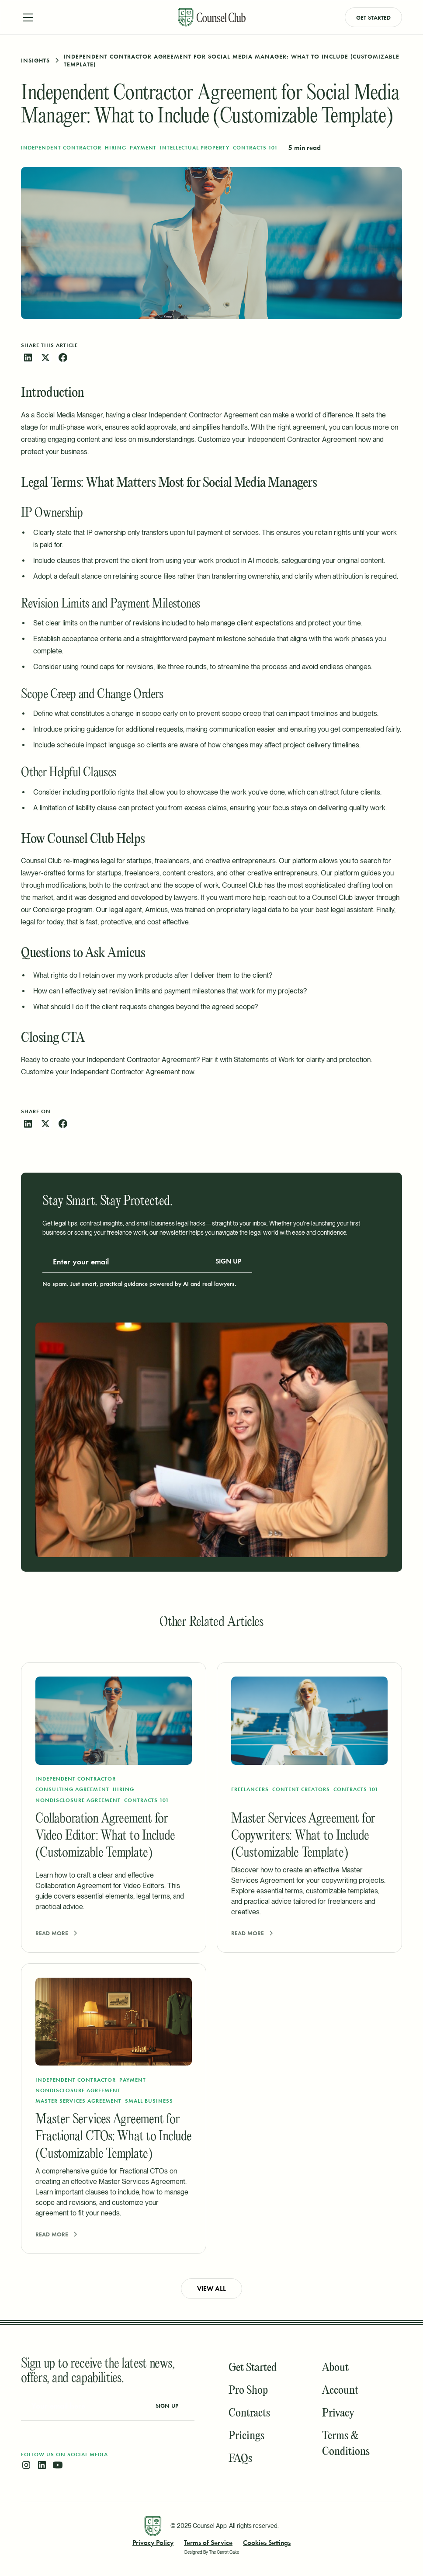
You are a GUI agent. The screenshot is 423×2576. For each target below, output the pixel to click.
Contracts (249, 2413)
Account (340, 2391)
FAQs (240, 2459)
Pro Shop (248, 2391)
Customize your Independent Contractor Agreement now (284, 439)
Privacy (338, 2413)
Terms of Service (208, 2542)
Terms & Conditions (346, 2444)
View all (211, 2288)
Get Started (373, 17)
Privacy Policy (152, 2542)
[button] (93, 17)
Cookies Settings (267, 2542)
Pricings (246, 2436)
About (335, 2368)
